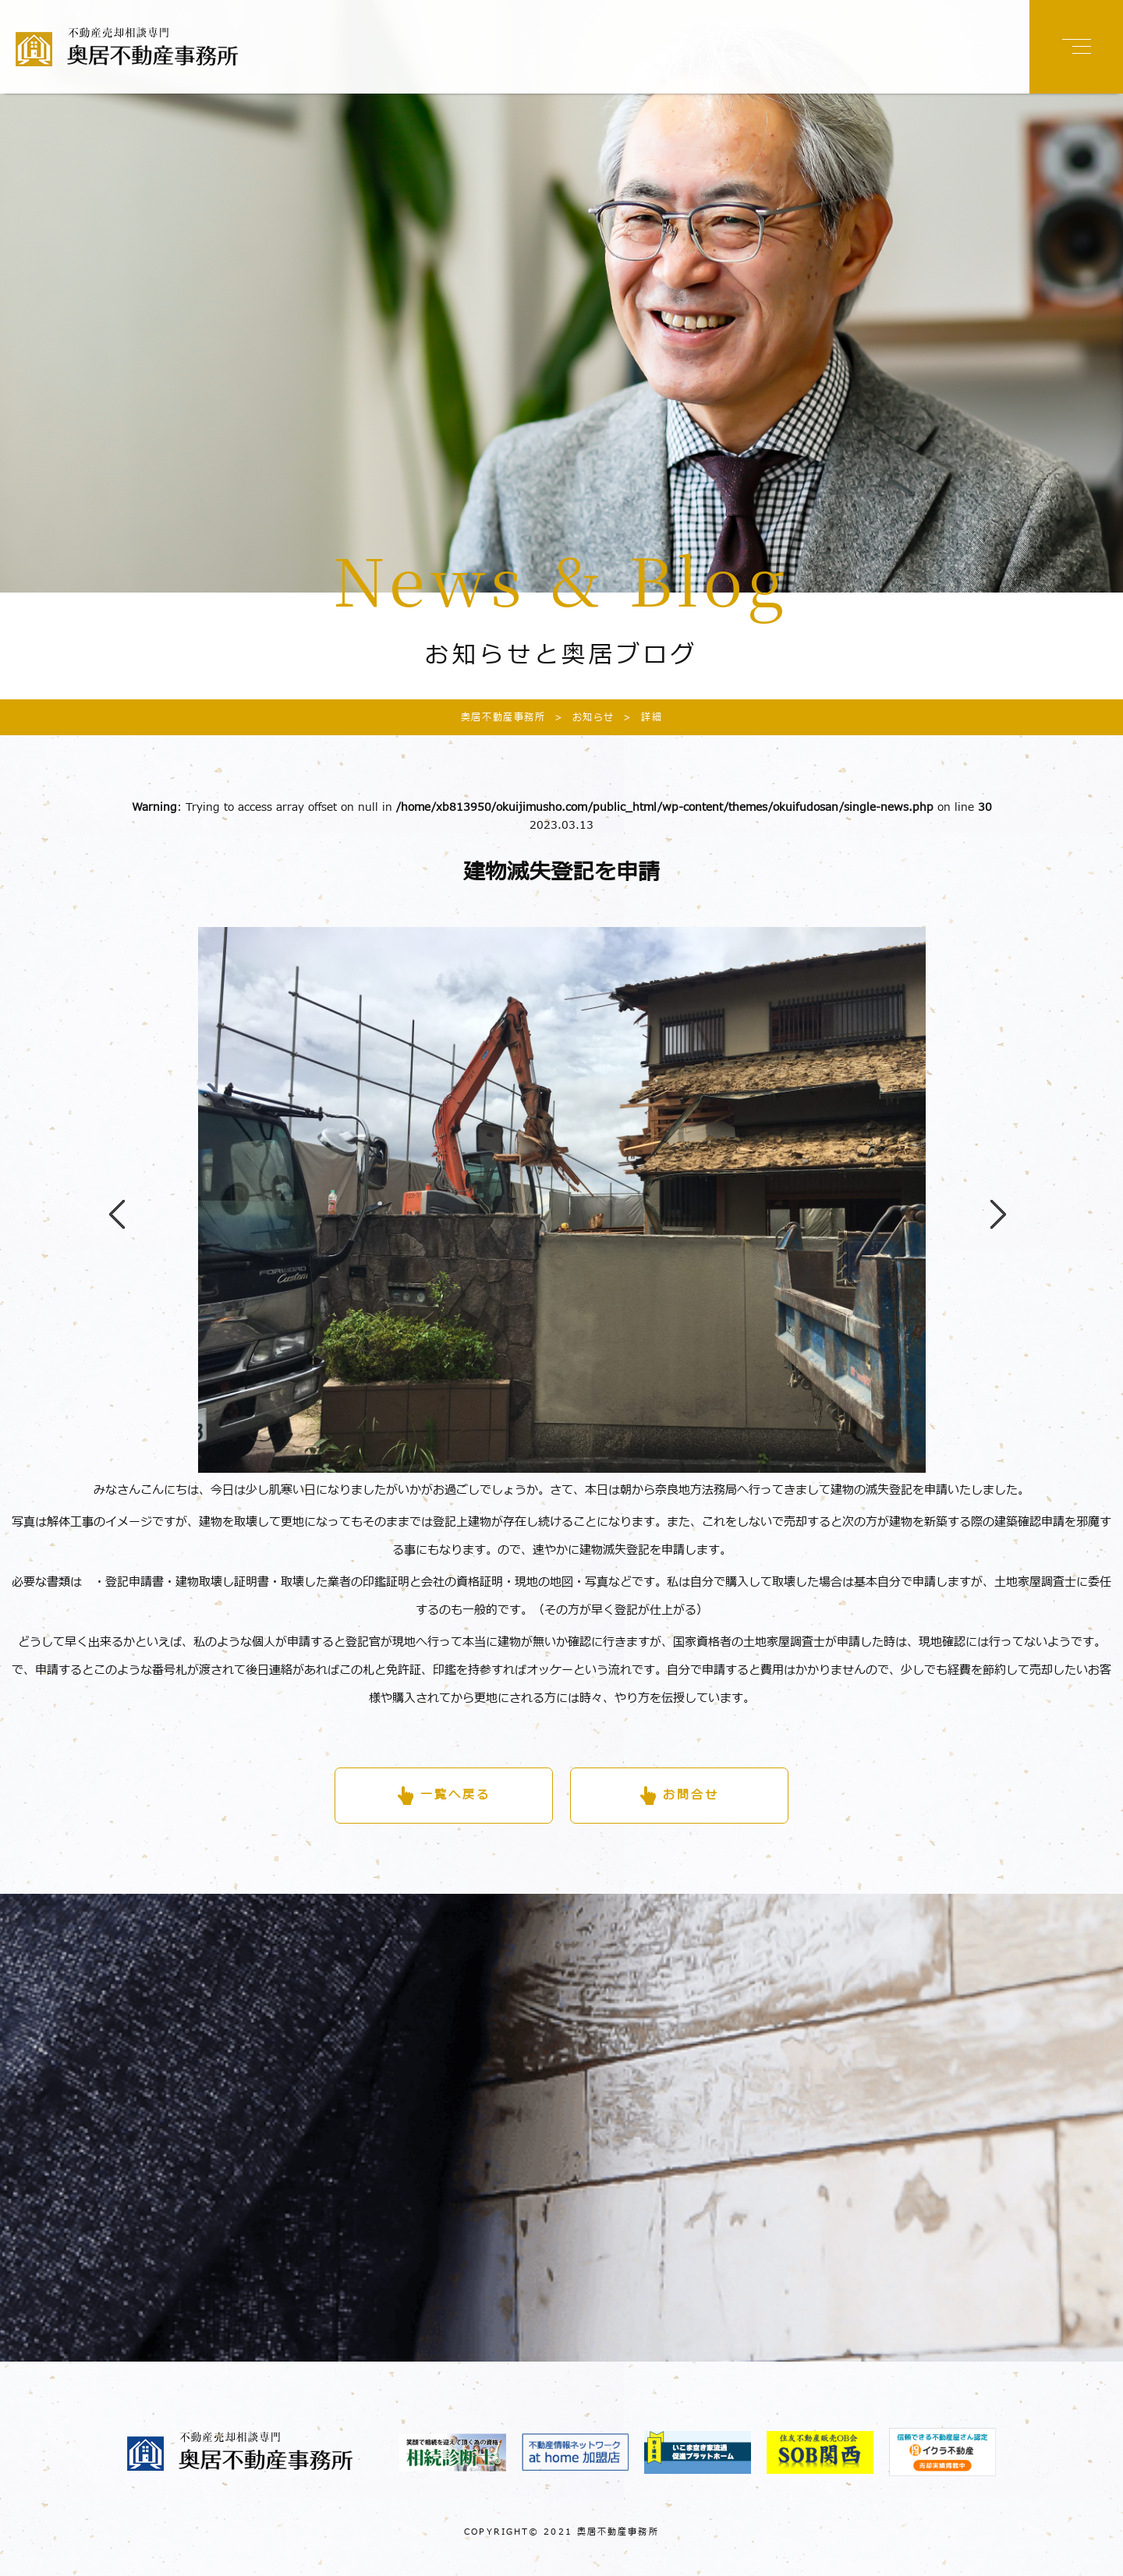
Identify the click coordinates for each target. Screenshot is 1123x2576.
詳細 (638, 717)
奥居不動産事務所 (503, 717)
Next (990, 1200)
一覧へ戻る (455, 1795)
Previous (109, 1200)
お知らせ (580, 717)
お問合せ (691, 1795)
